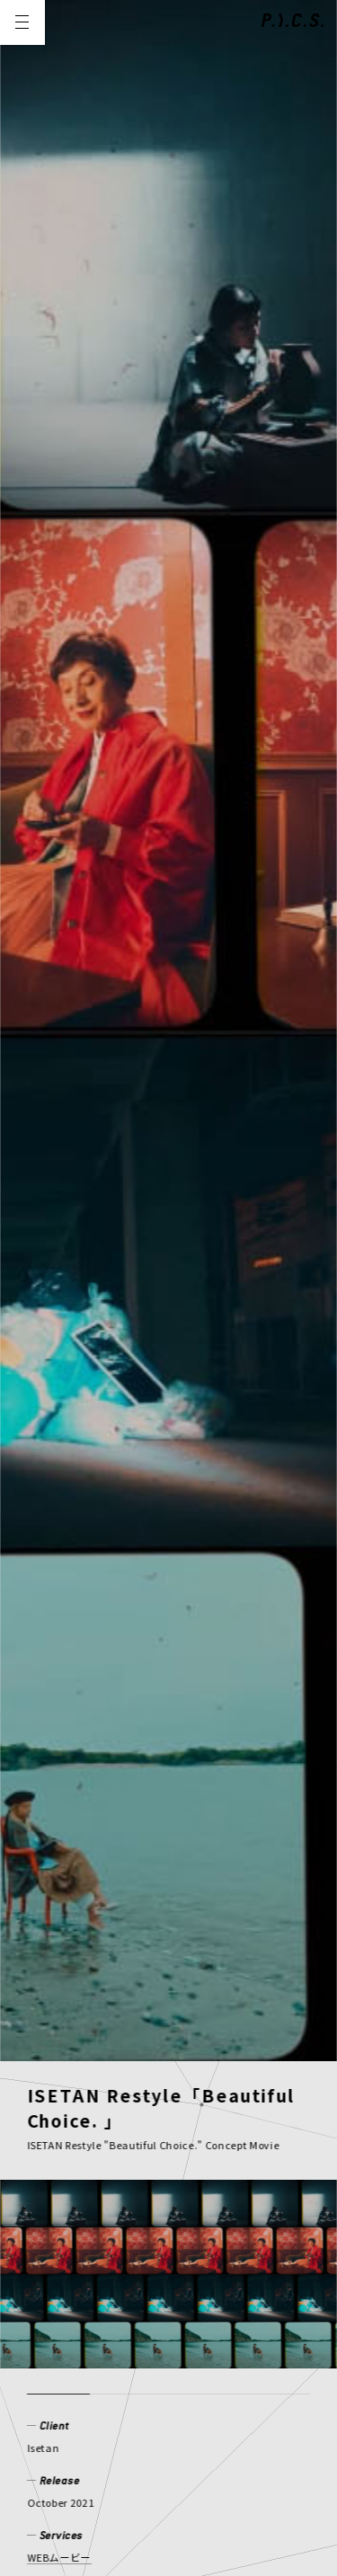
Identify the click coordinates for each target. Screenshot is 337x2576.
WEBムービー (59, 1014)
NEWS (47, 2295)
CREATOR (61, 2324)
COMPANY (62, 2352)
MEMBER (192, 2295)
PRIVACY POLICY (78, 2439)
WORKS (115, 2295)
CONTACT (236, 2352)
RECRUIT (151, 2352)
